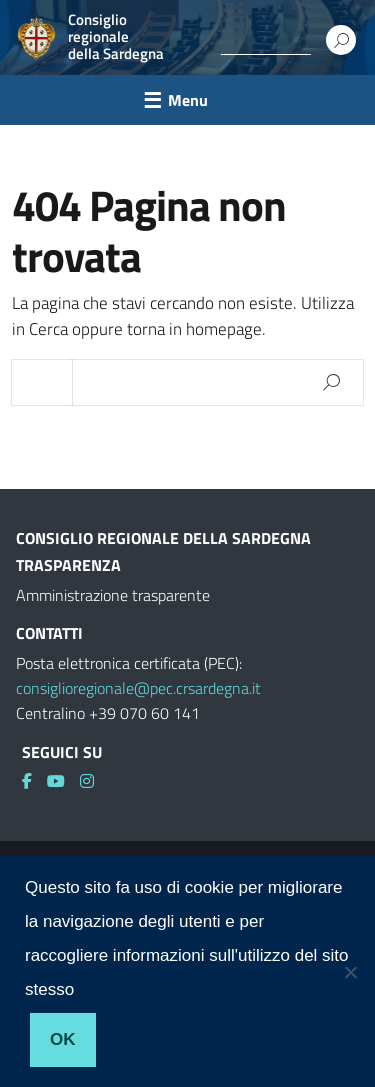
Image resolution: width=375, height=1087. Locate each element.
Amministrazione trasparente (113, 595)
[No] (350, 972)
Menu (188, 100)
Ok (63, 1039)
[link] (34, 781)
